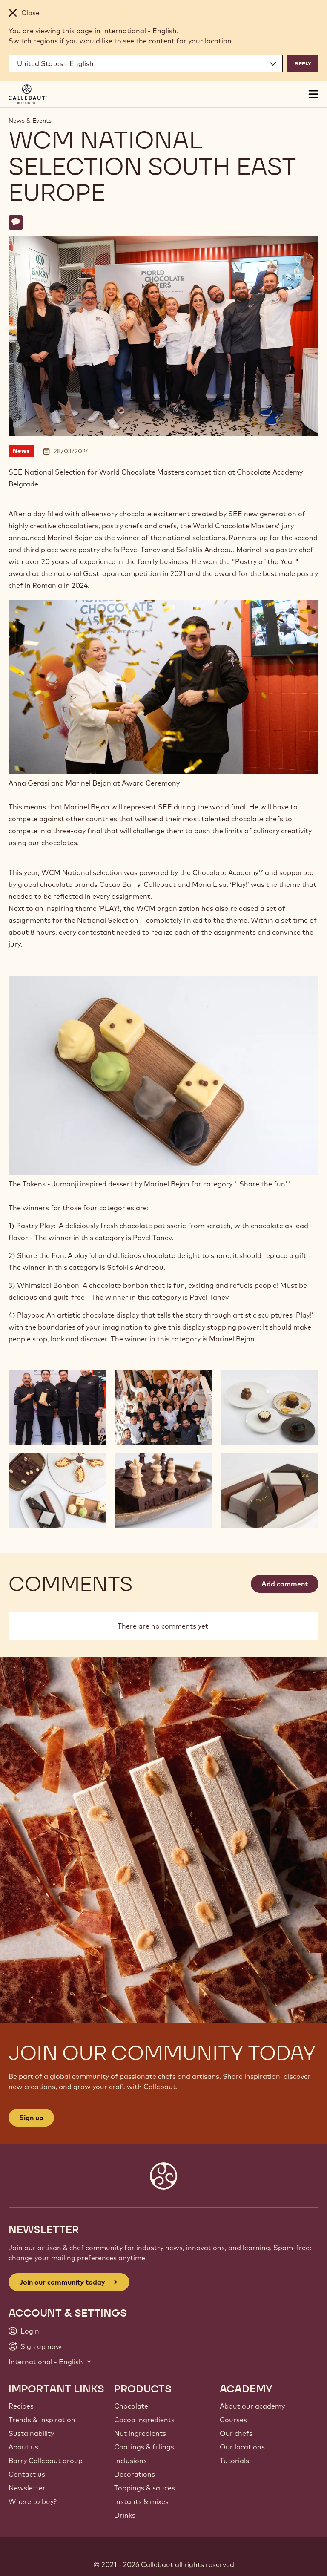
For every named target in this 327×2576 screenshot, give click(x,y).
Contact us (27, 2474)
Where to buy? (33, 2501)
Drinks (124, 2515)
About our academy (252, 2406)
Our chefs (236, 2433)
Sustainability (31, 2433)
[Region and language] (146, 63)
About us (23, 2447)
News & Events (30, 120)
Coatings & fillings (144, 2447)
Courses (233, 2419)
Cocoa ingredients (144, 2419)
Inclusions (130, 2460)
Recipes (21, 2406)
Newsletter (27, 2488)
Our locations (242, 2447)
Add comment (284, 1584)
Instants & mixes (141, 2501)
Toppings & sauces (144, 2488)
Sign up (31, 2117)
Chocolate (131, 2406)
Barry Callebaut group (46, 2460)
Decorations (134, 2474)
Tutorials (234, 2460)
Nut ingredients (140, 2433)
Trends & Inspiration (42, 2419)
